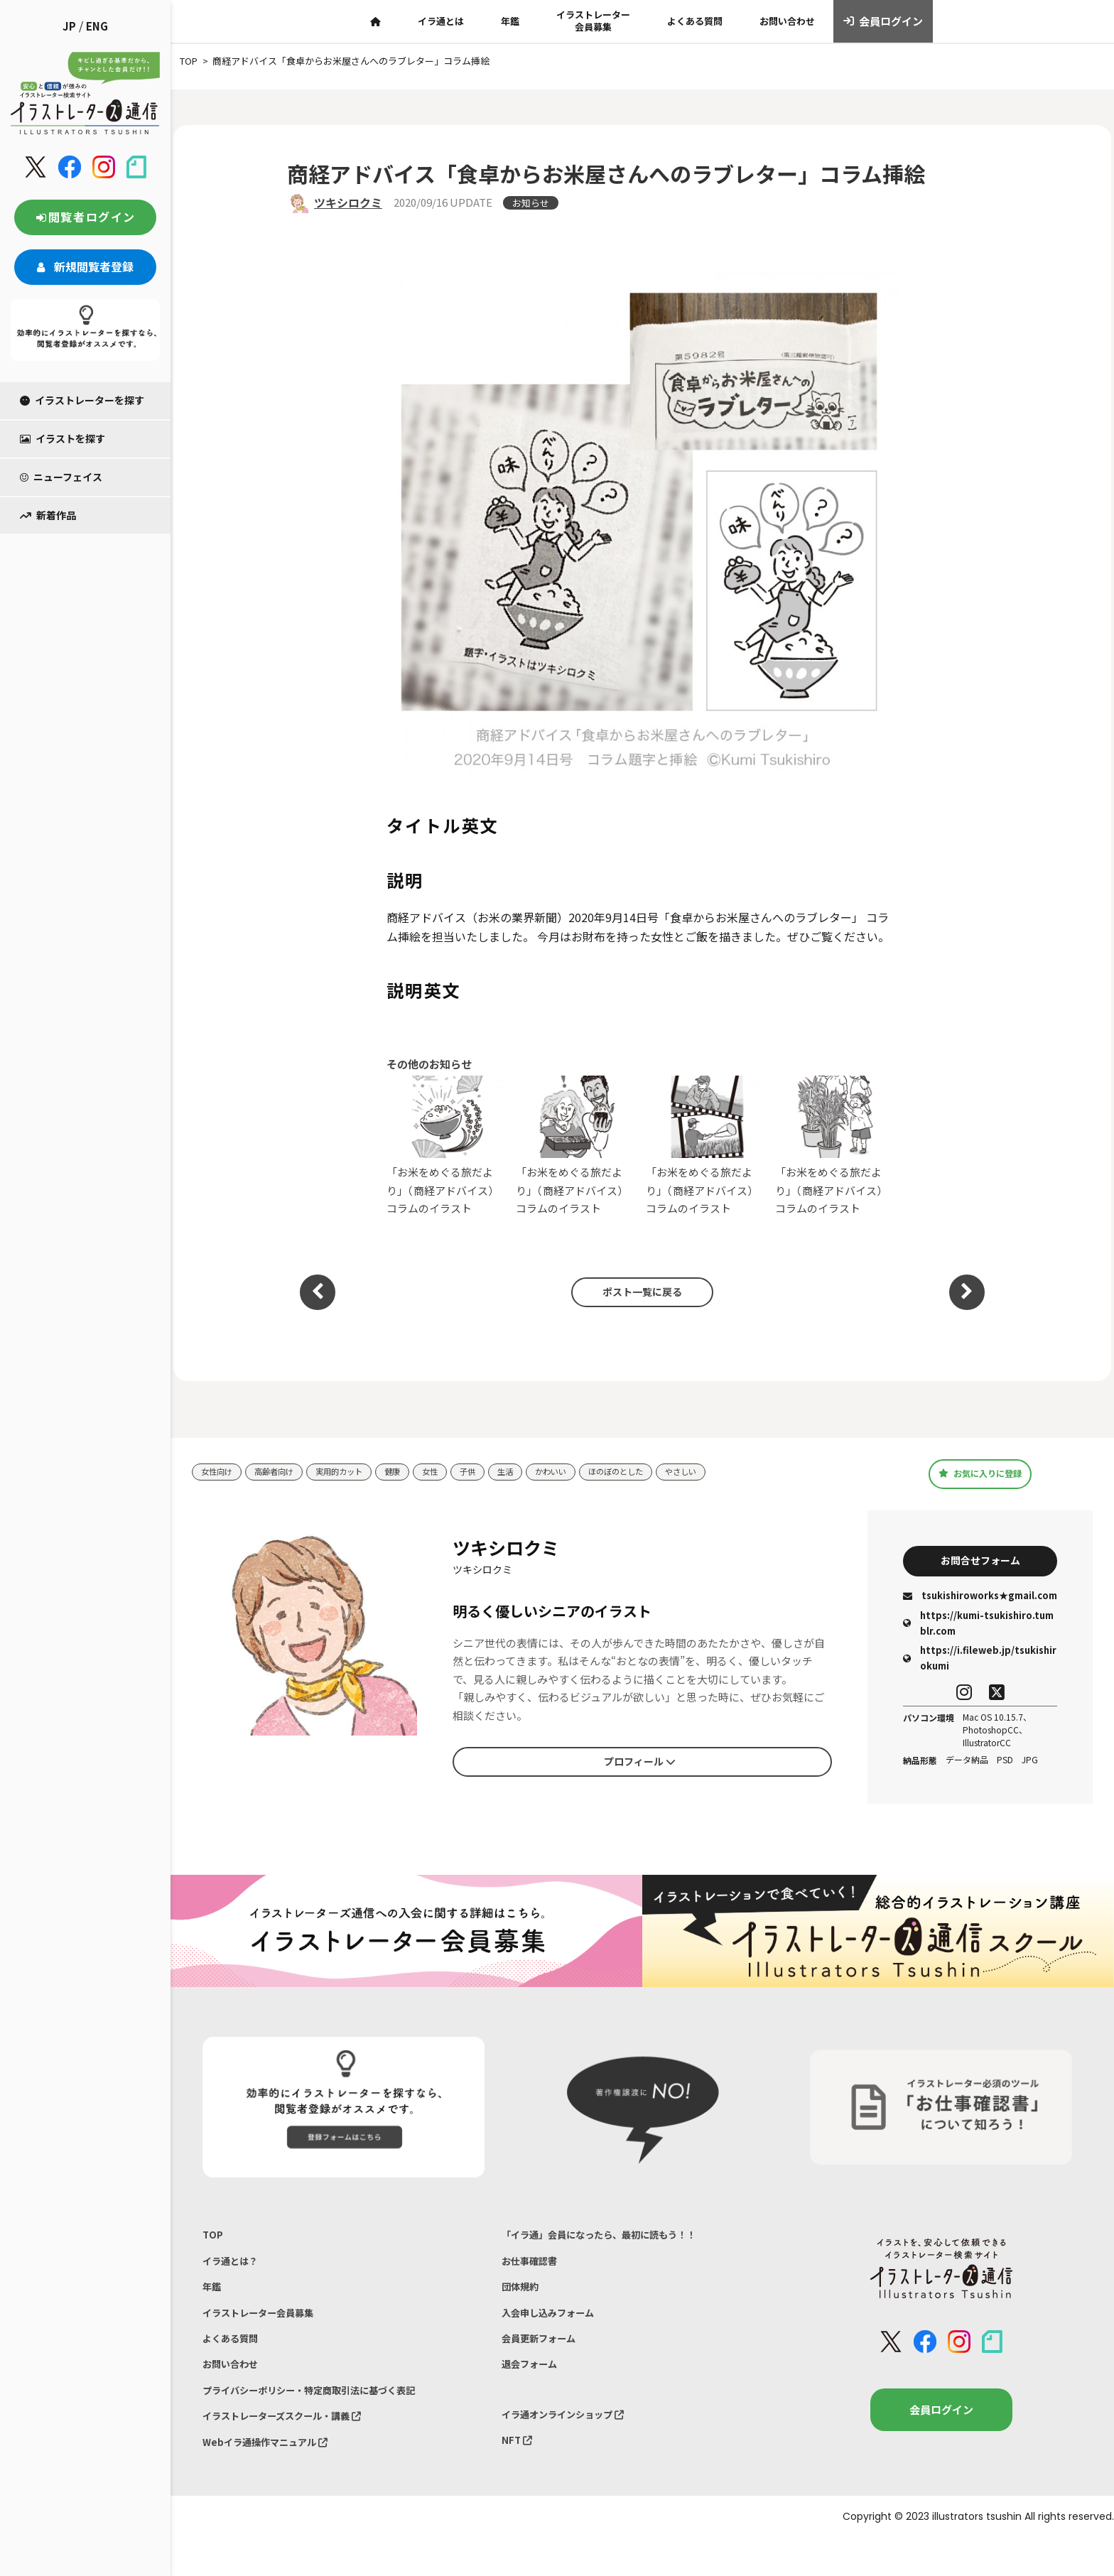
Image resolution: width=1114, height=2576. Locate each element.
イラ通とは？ (234, 2270)
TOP (213, 2241)
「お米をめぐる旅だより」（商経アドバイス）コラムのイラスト (447, 1146)
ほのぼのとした (659, 1472)
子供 (496, 1472)
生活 (536, 1472)
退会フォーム (534, 2388)
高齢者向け (283, 1472)
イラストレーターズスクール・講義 (293, 2447)
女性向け (219, 1472)
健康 (415, 1472)
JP (69, 25)
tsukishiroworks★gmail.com (980, 1601)
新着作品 (48, 515)
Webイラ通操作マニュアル (273, 2477)
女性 (455, 1472)
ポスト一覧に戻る (635, 1291)
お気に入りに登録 (980, 1473)
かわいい (586, 1472)
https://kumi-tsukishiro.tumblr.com (978, 1628)
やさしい (731, 1472)
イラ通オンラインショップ (572, 2442)
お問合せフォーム (980, 1562)
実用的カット (356, 1472)
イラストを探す (62, 438)
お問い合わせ (787, 21)
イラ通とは (441, 21)
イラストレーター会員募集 (593, 20)
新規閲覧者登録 (85, 266)
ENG (97, 25)
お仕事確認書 (534, 2270)
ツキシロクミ (348, 202)
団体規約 (523, 2300)
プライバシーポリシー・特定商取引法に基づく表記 (325, 2418)
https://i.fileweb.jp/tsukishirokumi (979, 1663)
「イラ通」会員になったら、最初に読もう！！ (613, 2241)
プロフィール (639, 1764)
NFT (519, 2471)
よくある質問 (695, 21)
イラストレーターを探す (82, 400)
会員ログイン (883, 21)
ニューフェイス (61, 477)
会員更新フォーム (544, 2359)
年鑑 (510, 21)
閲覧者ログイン (85, 216)
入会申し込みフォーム (555, 2329)
